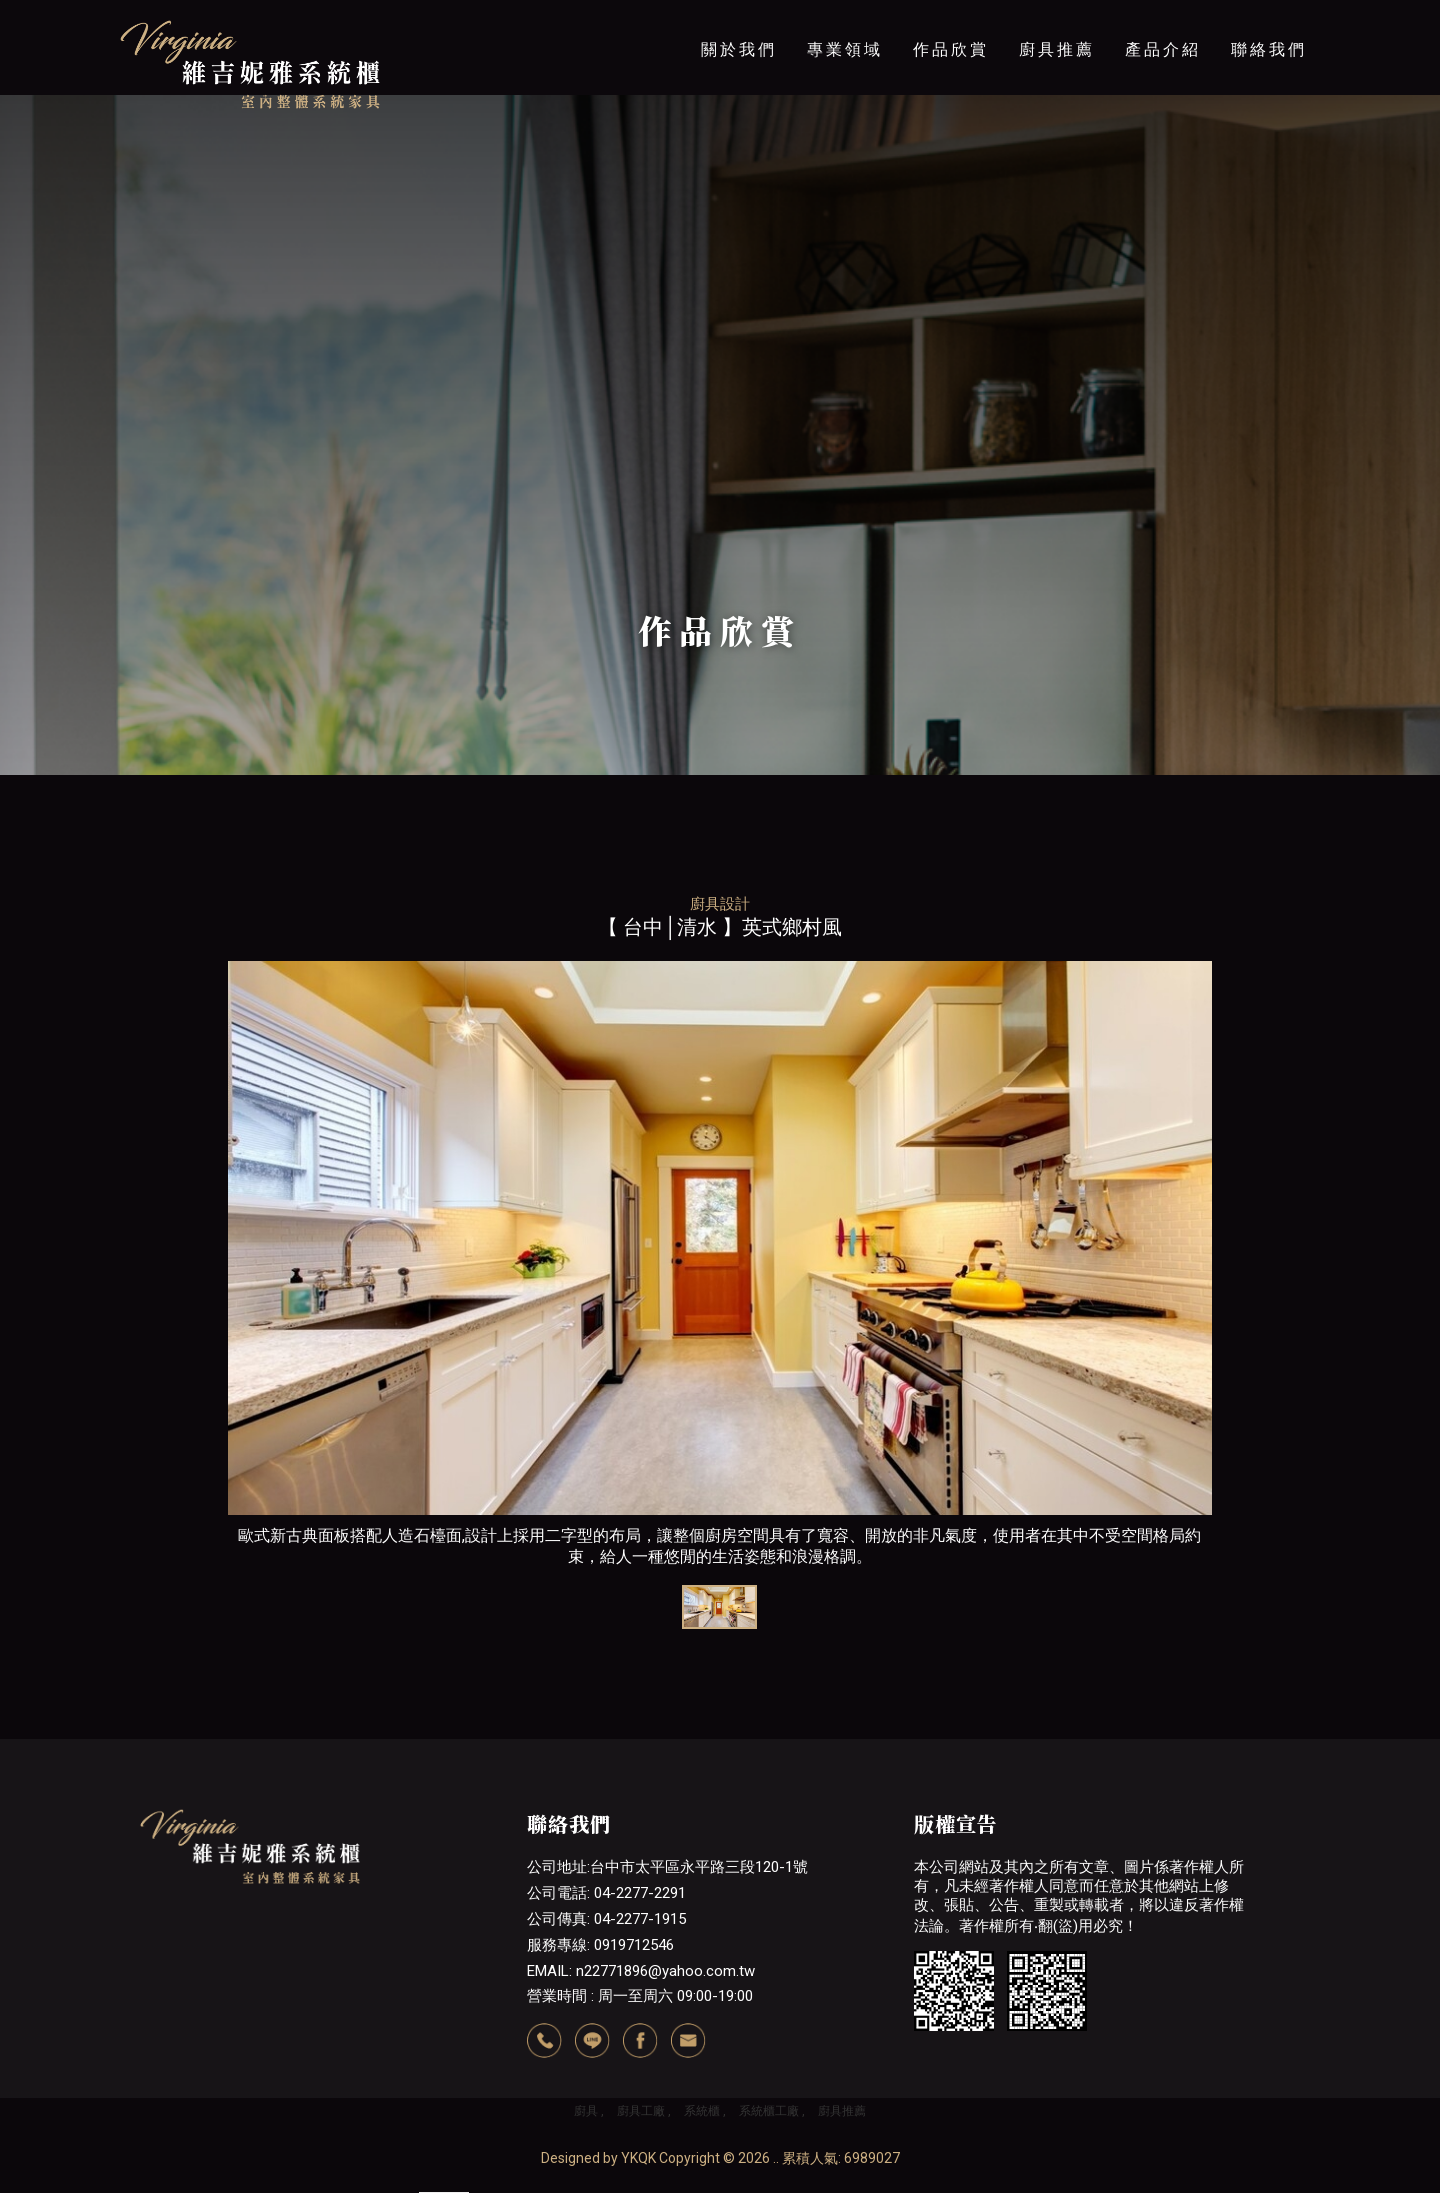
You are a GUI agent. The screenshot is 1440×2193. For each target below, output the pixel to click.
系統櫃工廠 (769, 2111)
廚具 (586, 2111)
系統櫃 (702, 2111)
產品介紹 (1163, 49)
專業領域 (845, 49)
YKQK (638, 2158)
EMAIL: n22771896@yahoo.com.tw (641, 1971)
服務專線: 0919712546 (600, 1945)
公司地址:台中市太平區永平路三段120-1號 (667, 1867)
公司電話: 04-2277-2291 (606, 1893)
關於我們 (739, 49)
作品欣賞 (951, 49)
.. (776, 2158)
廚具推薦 (1057, 49)
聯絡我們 (1269, 49)
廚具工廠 (641, 2111)
